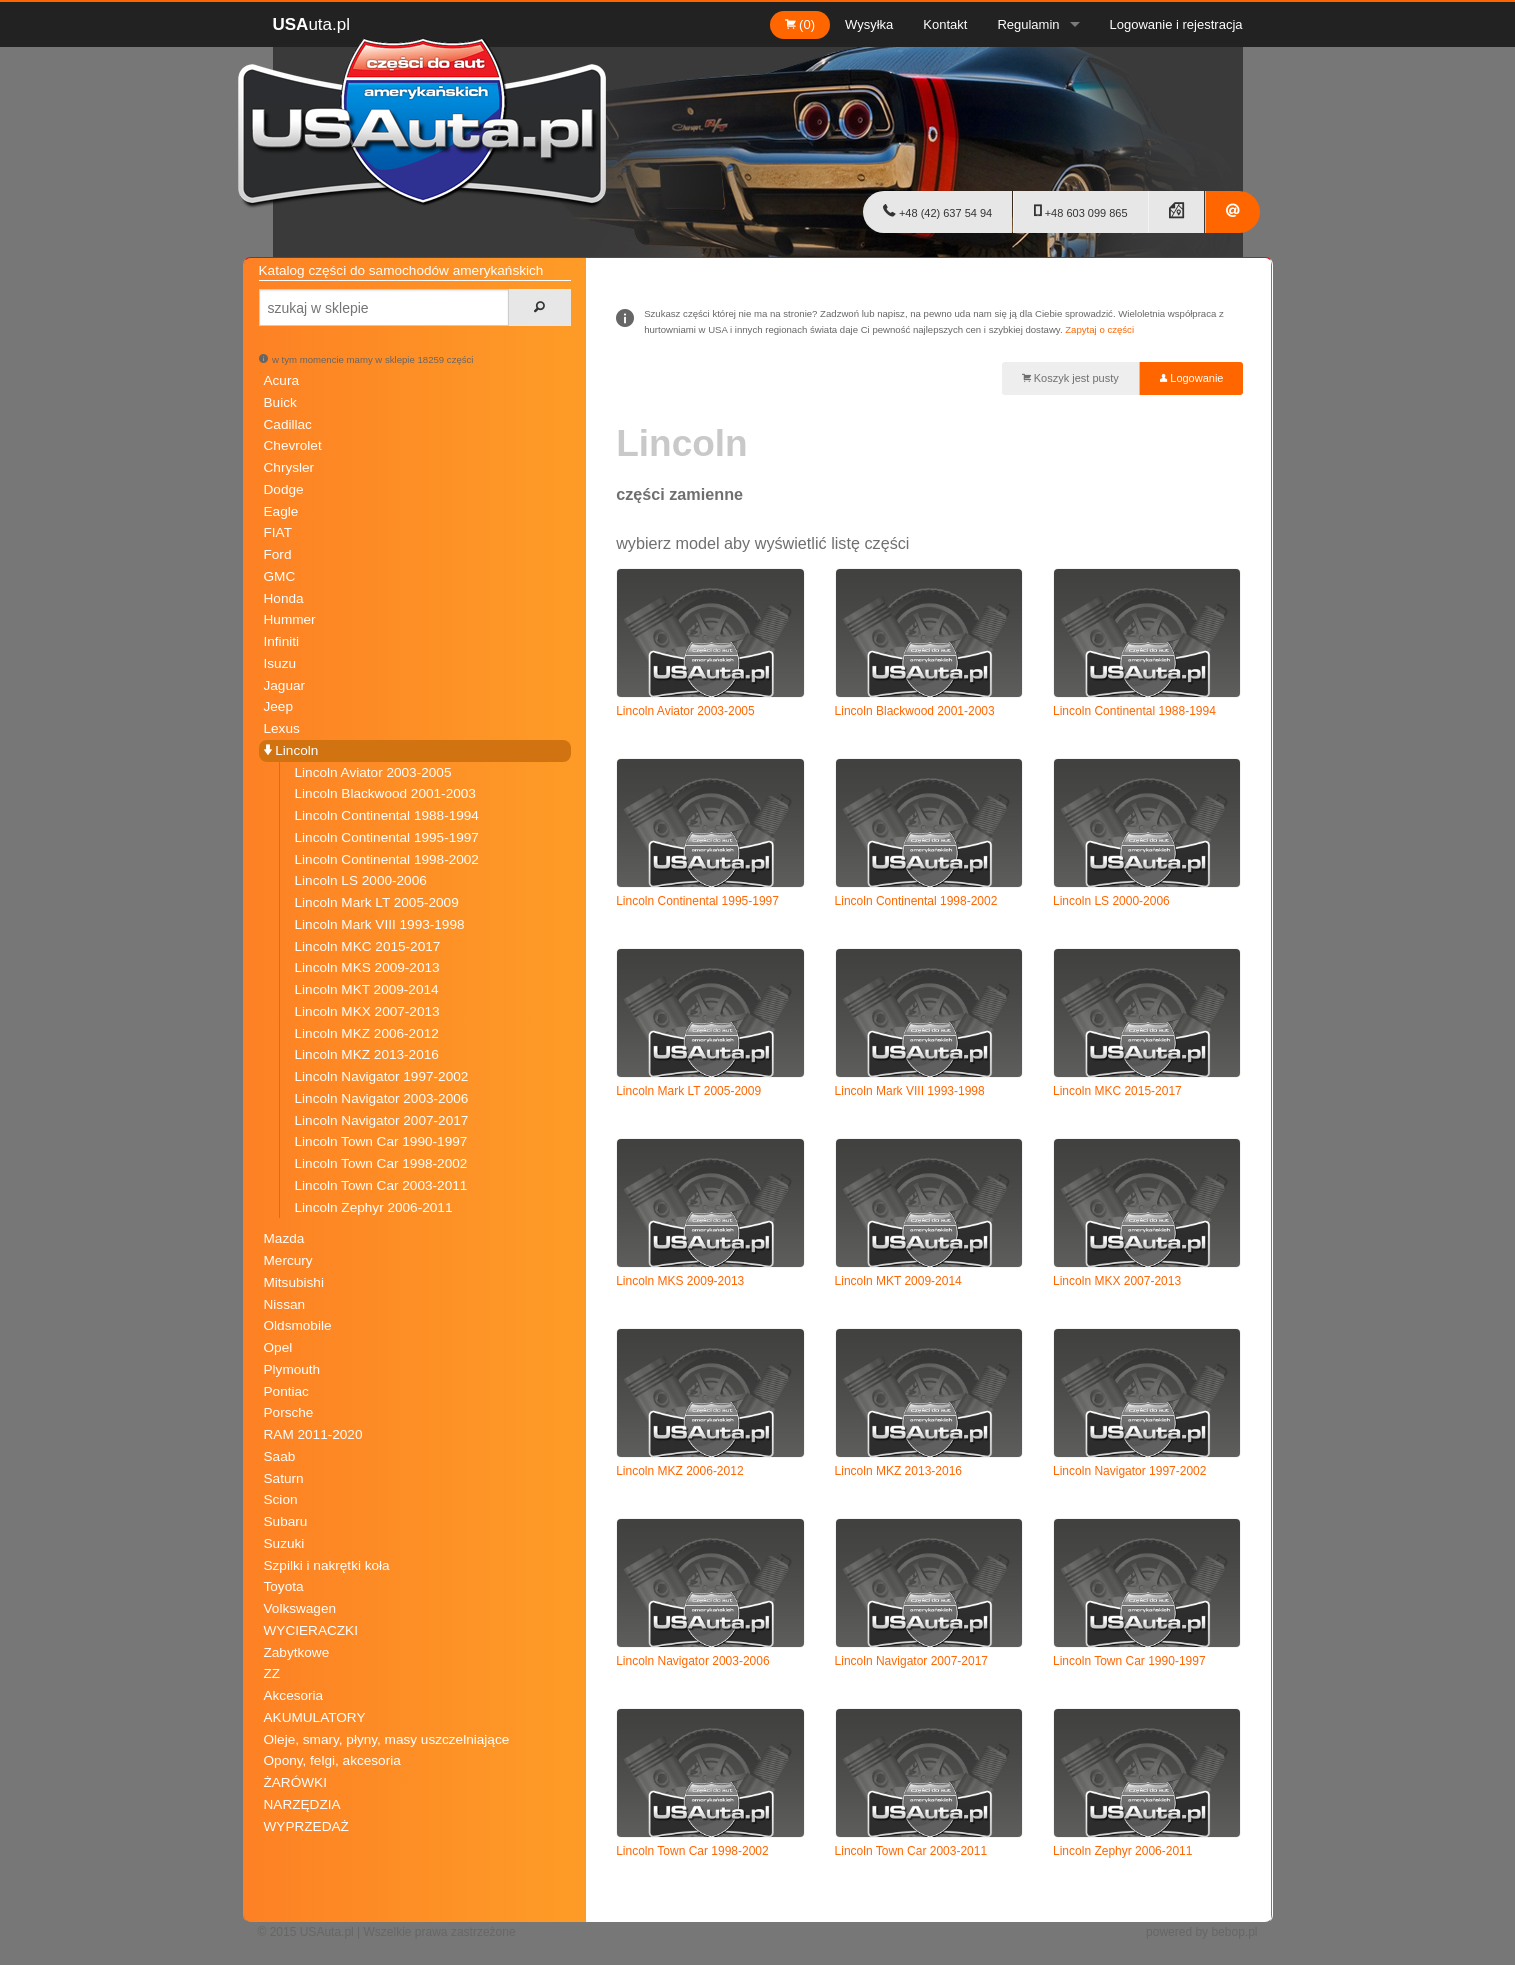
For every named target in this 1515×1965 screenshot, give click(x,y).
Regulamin (1028, 24)
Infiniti (282, 641)
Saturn (284, 1478)
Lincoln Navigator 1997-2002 (382, 1076)
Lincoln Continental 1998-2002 (387, 859)
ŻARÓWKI (295, 1782)
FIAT (278, 532)
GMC (280, 576)
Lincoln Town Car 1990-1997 (381, 1141)
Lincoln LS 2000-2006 (361, 880)
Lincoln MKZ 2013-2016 (367, 1054)
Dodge (284, 489)
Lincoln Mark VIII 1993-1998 (380, 924)
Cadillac (288, 424)
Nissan (285, 1304)
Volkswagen (300, 1608)
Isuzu (280, 663)
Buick (280, 402)
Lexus (282, 728)
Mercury (288, 1260)
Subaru (286, 1521)
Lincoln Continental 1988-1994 (387, 815)
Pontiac (286, 1391)
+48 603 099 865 (1081, 211)
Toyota (284, 1586)
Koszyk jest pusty (1070, 378)
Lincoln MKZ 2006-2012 (367, 1033)
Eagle (281, 511)
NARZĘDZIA (302, 1804)
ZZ (272, 1673)
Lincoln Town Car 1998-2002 (381, 1163)
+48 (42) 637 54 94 (937, 211)
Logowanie (1191, 378)
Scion (281, 1499)
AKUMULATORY (315, 1717)
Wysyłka (869, 24)
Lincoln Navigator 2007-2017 (382, 1120)
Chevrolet (293, 445)
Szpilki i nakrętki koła (327, 1565)
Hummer (290, 619)
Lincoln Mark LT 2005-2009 (377, 902)
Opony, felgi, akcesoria (332, 1760)
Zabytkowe (297, 1652)
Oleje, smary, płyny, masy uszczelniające (387, 1739)
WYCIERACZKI (311, 1630)
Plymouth (292, 1369)
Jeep (278, 706)
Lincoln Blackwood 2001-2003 (385, 793)
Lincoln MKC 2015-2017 (368, 946)
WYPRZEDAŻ (306, 1826)
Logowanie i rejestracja (1176, 24)
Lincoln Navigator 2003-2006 (382, 1098)
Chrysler (289, 467)
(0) (800, 24)
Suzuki (284, 1543)
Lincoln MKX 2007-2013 (367, 1011)
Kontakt (945, 24)
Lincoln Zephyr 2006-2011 (374, 1207)
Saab (280, 1456)
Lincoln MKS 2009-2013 (367, 967)
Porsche (289, 1412)
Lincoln (291, 750)
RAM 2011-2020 (313, 1434)
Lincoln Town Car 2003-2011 (381, 1185)
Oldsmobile (298, 1325)
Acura (282, 380)
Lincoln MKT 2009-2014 (367, 989)
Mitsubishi (294, 1282)
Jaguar (285, 685)
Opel (278, 1347)
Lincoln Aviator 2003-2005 (373, 772)
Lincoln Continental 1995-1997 (387, 837)
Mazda (284, 1238)
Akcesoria (294, 1695)
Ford (278, 554)
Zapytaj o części (1099, 329)
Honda (284, 598)
